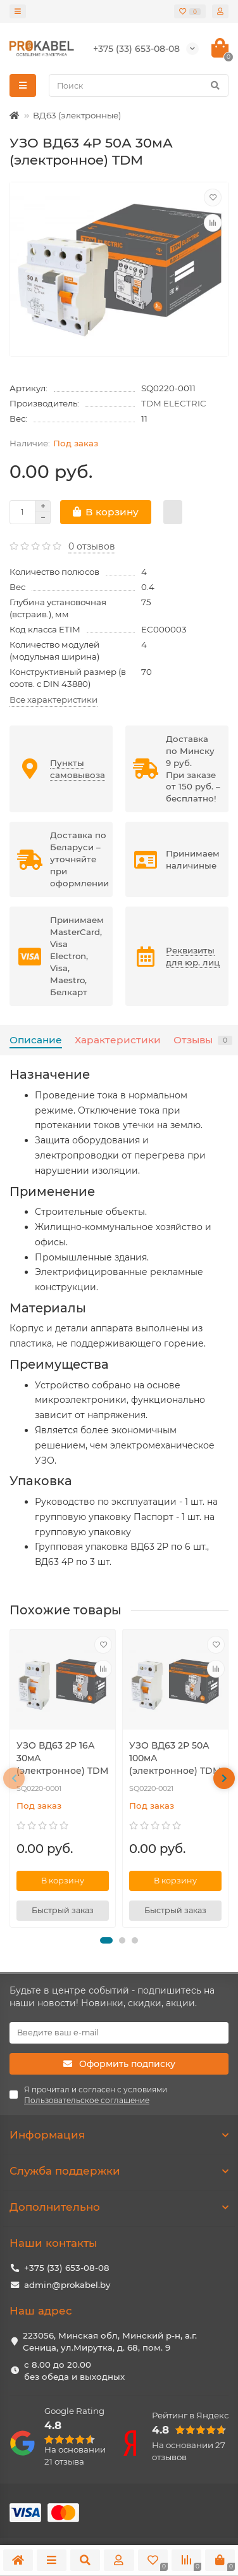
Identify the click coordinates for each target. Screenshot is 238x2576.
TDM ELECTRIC (173, 403)
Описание (35, 1040)
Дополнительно (119, 2207)
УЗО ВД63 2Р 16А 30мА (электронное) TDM (62, 1758)
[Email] (119, 2033)
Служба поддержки (119, 2170)
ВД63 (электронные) (77, 115)
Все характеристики (53, 699)
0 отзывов (91, 546)
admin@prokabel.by (67, 2285)
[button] (106, 1940)
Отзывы (202, 1040)
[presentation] (14, 1778)
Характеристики (118, 1040)
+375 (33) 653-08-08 (67, 2268)
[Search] (139, 85)
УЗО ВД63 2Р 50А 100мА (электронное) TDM (175, 1758)
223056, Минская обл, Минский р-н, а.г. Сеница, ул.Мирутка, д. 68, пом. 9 (110, 2341)
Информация (119, 2134)
